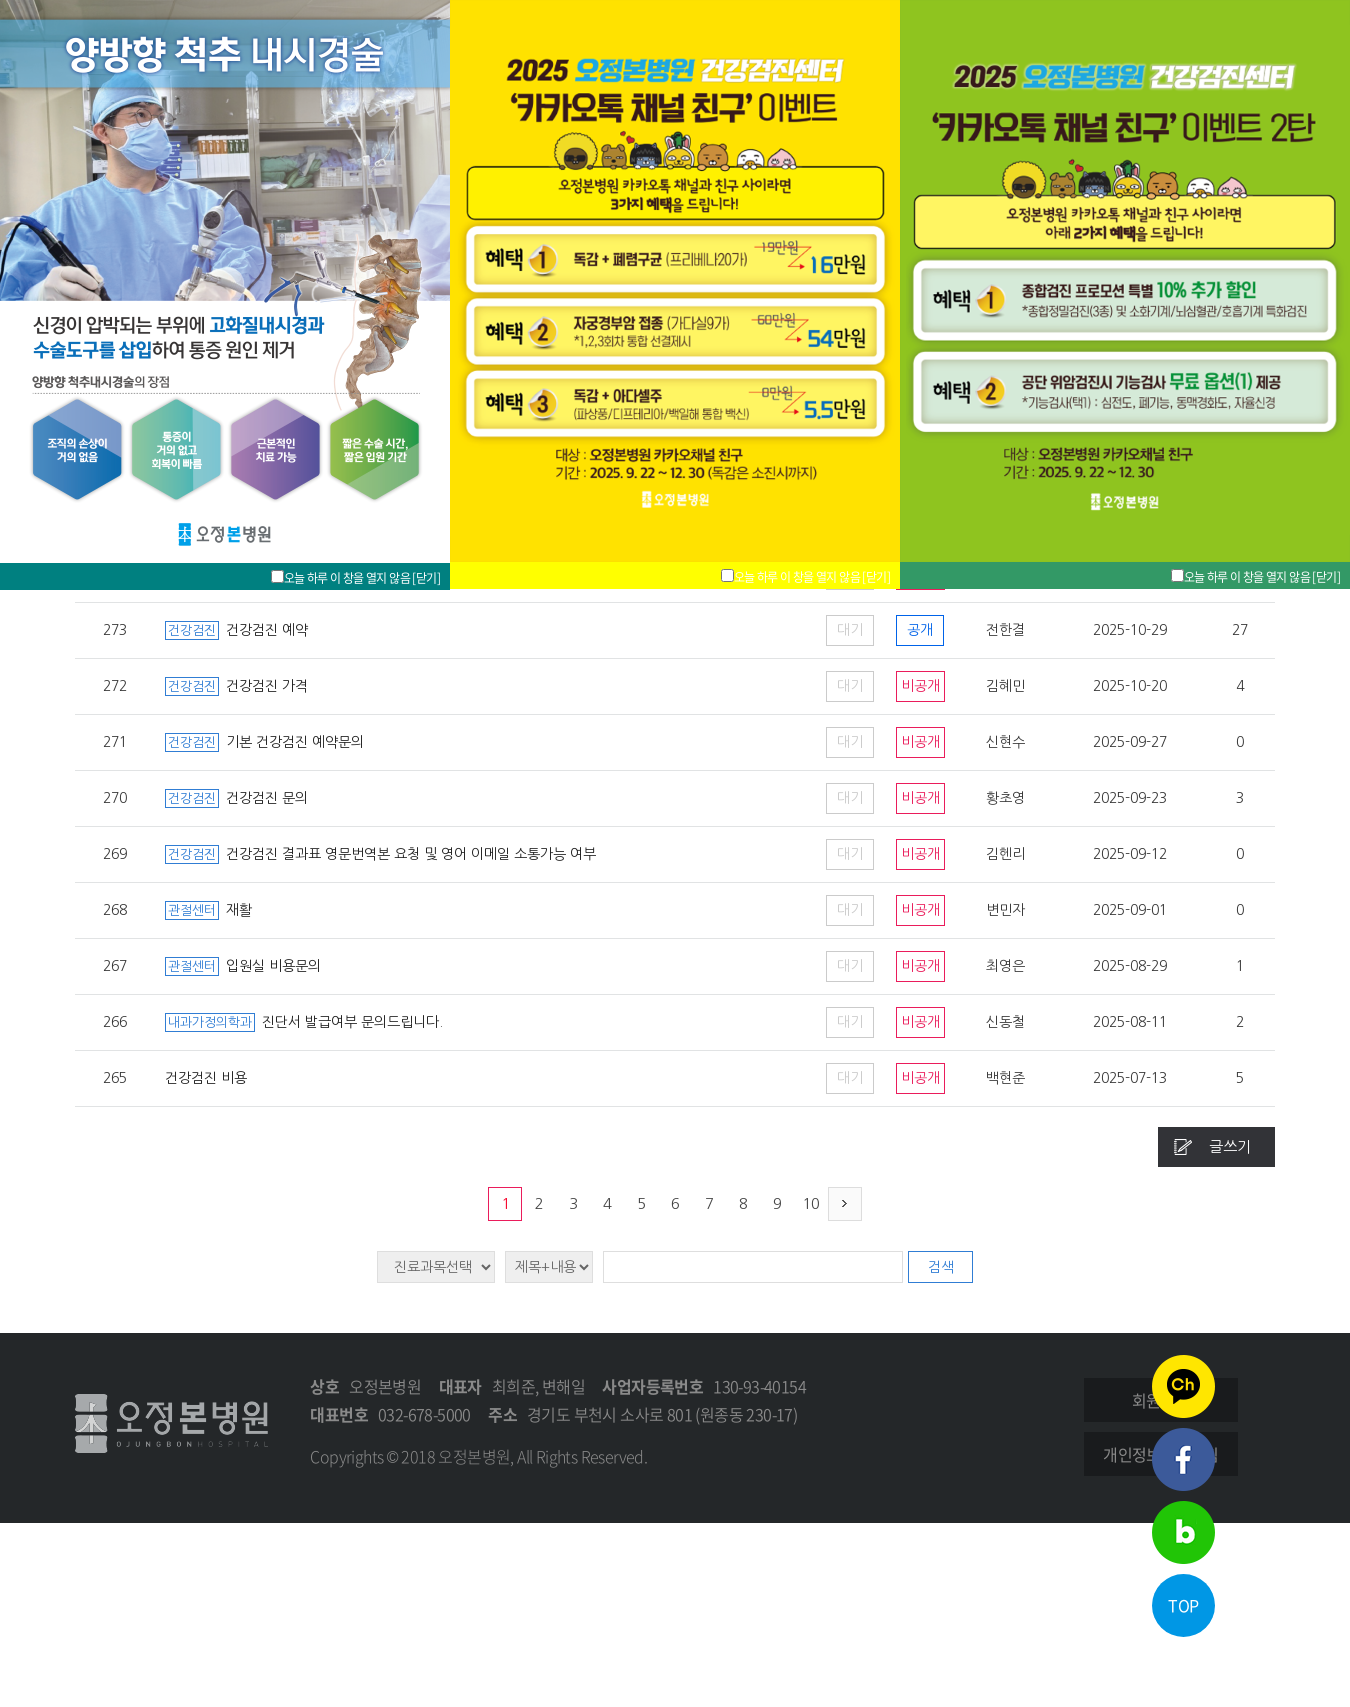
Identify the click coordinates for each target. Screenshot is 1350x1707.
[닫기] (1326, 577)
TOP (1183, 1605)
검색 (941, 1267)
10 (811, 1203)
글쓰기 (1230, 1146)
